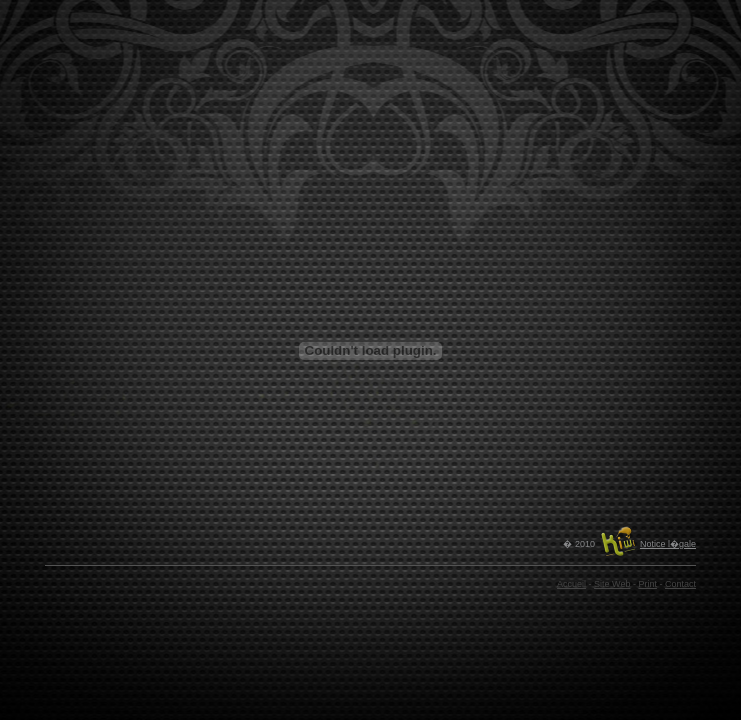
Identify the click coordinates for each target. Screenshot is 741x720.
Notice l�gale (668, 544)
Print (647, 584)
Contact (680, 584)
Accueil (571, 584)
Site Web (612, 584)
